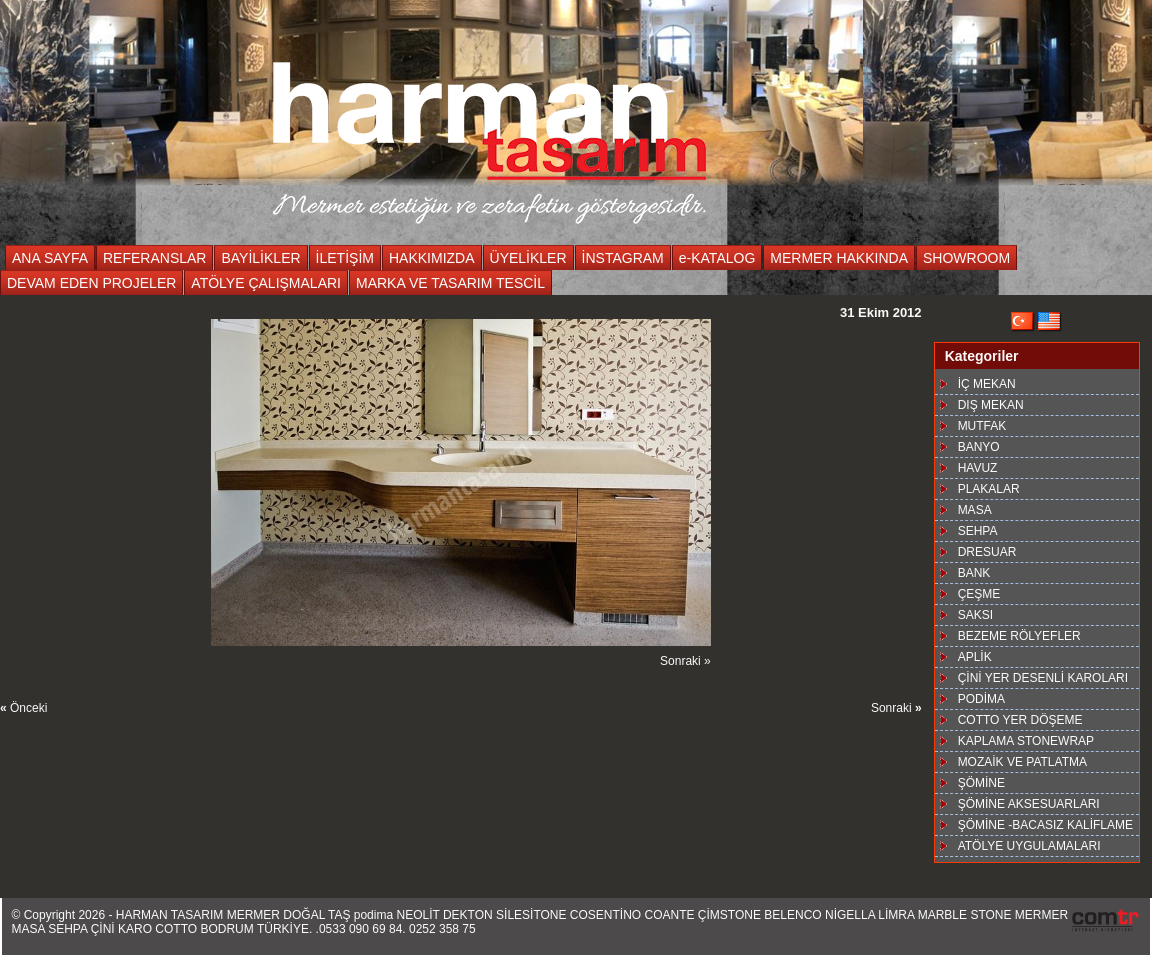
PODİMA (981, 699)
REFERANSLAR (154, 258)
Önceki (23, 708)
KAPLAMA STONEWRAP (1026, 741)
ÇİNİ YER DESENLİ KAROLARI (1043, 678)
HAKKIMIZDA (432, 258)
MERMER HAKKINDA (839, 258)
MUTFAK (982, 426)
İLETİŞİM (345, 258)
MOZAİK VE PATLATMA (1022, 762)
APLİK (975, 657)
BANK (974, 573)
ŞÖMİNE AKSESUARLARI (1029, 804)
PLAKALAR (989, 489)
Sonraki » (685, 661)
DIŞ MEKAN (991, 405)
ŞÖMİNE (981, 783)
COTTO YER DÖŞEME (1020, 720)
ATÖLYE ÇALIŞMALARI (266, 283)
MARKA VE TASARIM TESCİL (450, 283)
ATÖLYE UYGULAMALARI (1029, 846)
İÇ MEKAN (987, 384)
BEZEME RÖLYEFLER (1019, 636)
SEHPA (978, 531)
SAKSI (975, 615)
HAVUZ (978, 468)
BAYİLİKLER (260, 258)
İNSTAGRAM (623, 258)
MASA (975, 510)
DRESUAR (987, 552)
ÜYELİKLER (528, 258)
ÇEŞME (979, 594)
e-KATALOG (717, 258)
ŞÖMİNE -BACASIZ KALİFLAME (1045, 825)
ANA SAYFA (50, 258)
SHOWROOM (966, 258)
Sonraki (896, 708)
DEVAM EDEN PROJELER (91, 283)
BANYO (979, 447)
